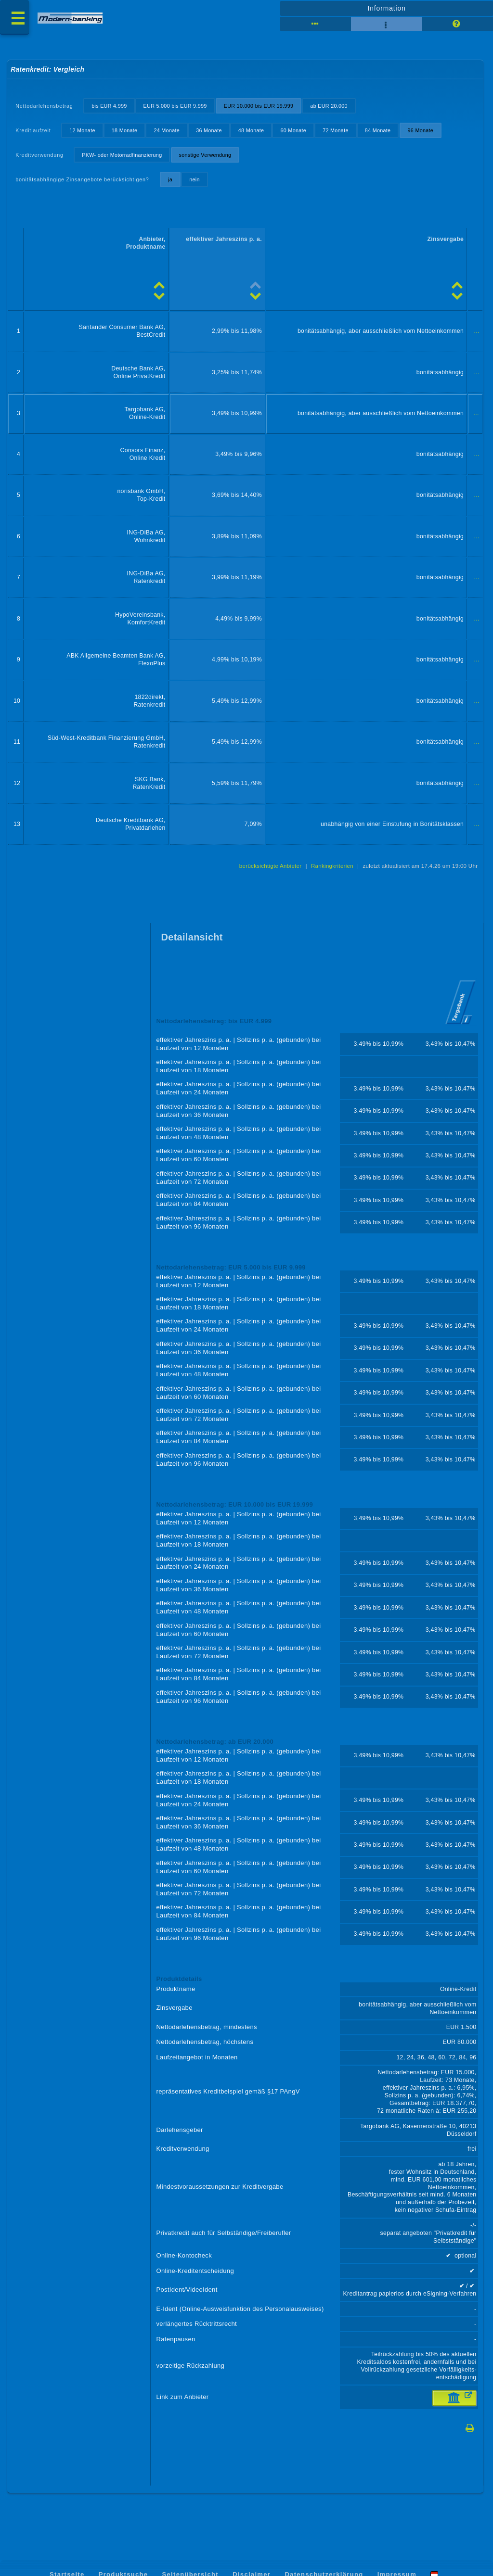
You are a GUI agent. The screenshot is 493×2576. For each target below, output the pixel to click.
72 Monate (336, 130)
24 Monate (167, 130)
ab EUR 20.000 (329, 106)
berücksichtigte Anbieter (270, 866)
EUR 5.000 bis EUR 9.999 (175, 106)
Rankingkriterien (332, 866)
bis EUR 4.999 (109, 106)
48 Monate (251, 130)
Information (386, 8)
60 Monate (294, 130)
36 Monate (209, 130)
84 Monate (378, 130)
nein (194, 179)
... (477, 331)
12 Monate (82, 130)
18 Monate (125, 130)
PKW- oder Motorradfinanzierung (122, 155)
